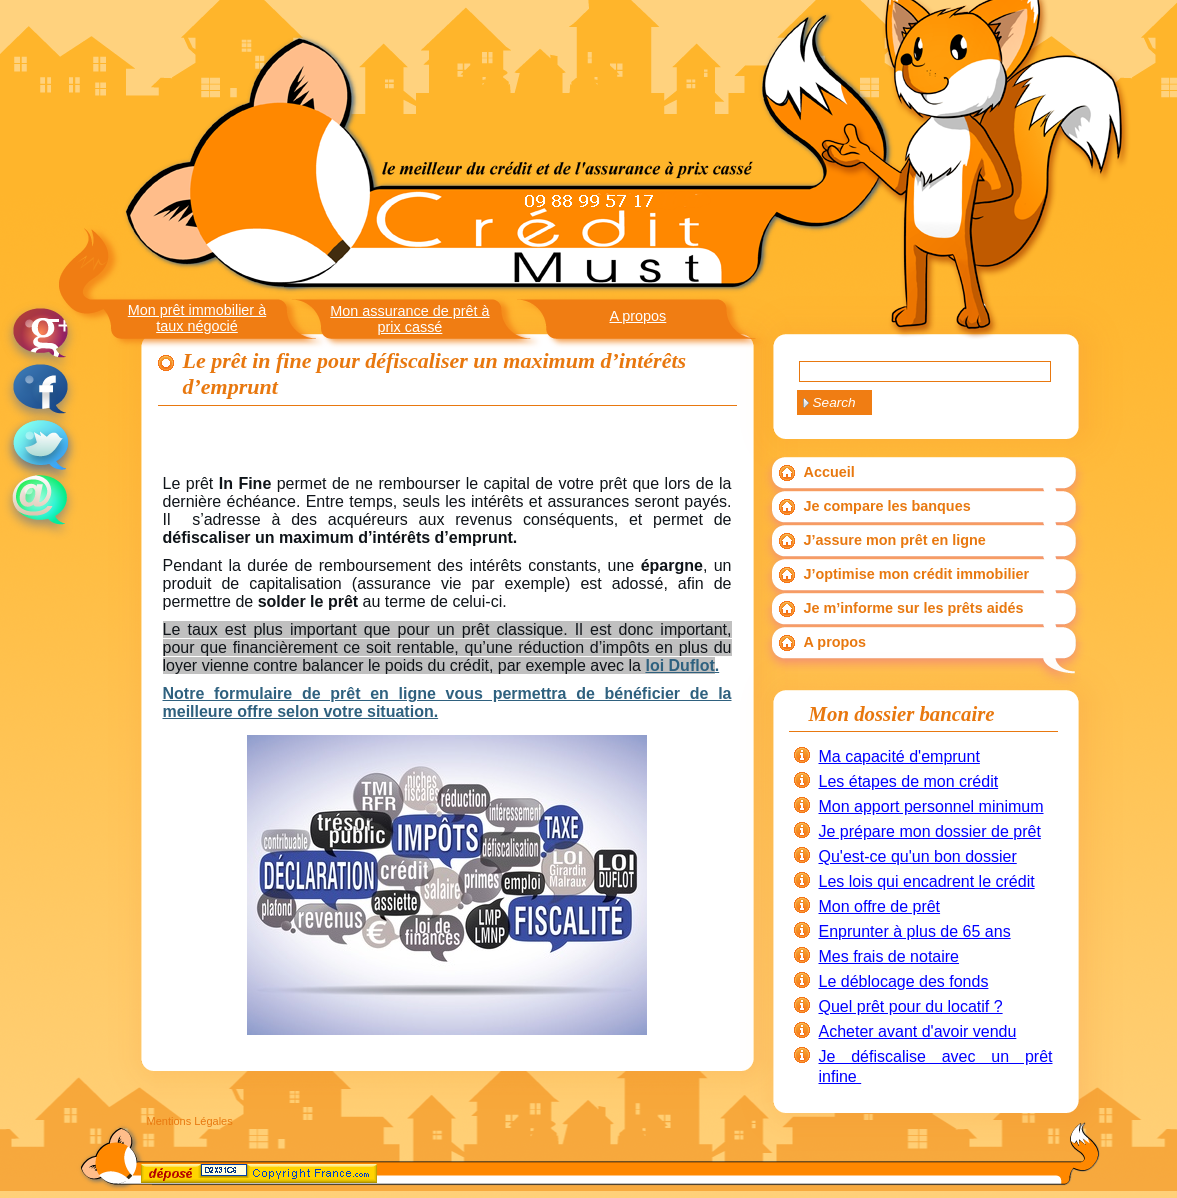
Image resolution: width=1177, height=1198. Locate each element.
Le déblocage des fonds (904, 981)
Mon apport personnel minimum (931, 806)
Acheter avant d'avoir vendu (918, 1031)
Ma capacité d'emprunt (899, 756)
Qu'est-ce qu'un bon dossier (918, 856)
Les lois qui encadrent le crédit (927, 881)
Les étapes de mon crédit (909, 781)
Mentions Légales (190, 1121)
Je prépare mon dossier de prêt (930, 831)
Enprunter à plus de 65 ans (915, 931)
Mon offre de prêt (880, 906)
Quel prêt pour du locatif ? (911, 1006)
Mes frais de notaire (889, 956)
